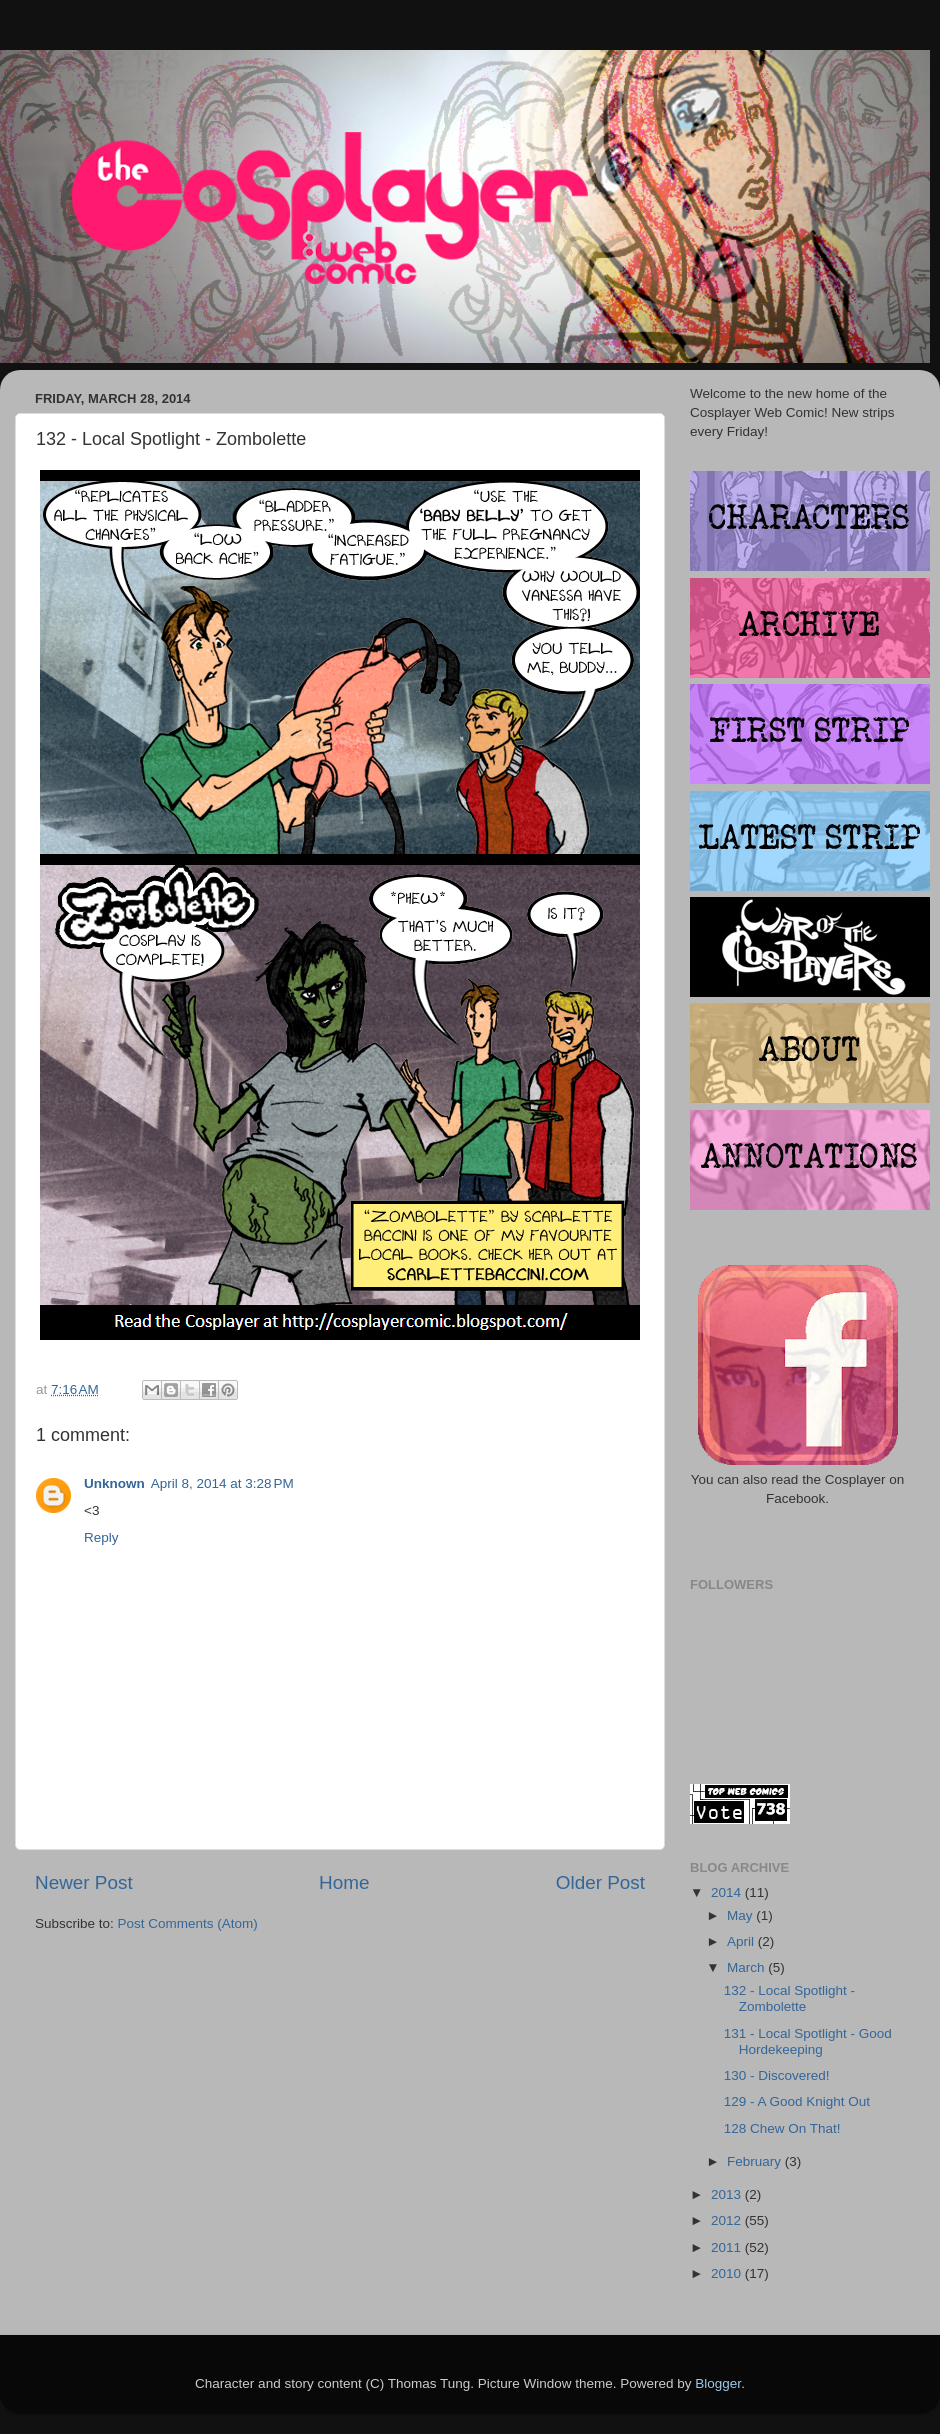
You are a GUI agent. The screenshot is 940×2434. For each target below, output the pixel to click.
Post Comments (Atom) (188, 1923)
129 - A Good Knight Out (797, 2101)
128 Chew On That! (782, 2128)
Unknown (114, 1483)
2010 (728, 2273)
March (747, 1967)
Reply (101, 1537)
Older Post (600, 1882)
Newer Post (84, 1882)
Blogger (718, 2383)
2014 (728, 1892)
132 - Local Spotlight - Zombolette (789, 1998)
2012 (728, 2220)
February (756, 2161)
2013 (728, 2194)
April (742, 1941)
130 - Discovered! (777, 2075)
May (741, 1915)
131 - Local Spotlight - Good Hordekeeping (808, 2041)
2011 (728, 2247)
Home (344, 1882)
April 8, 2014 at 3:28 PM (222, 1483)
